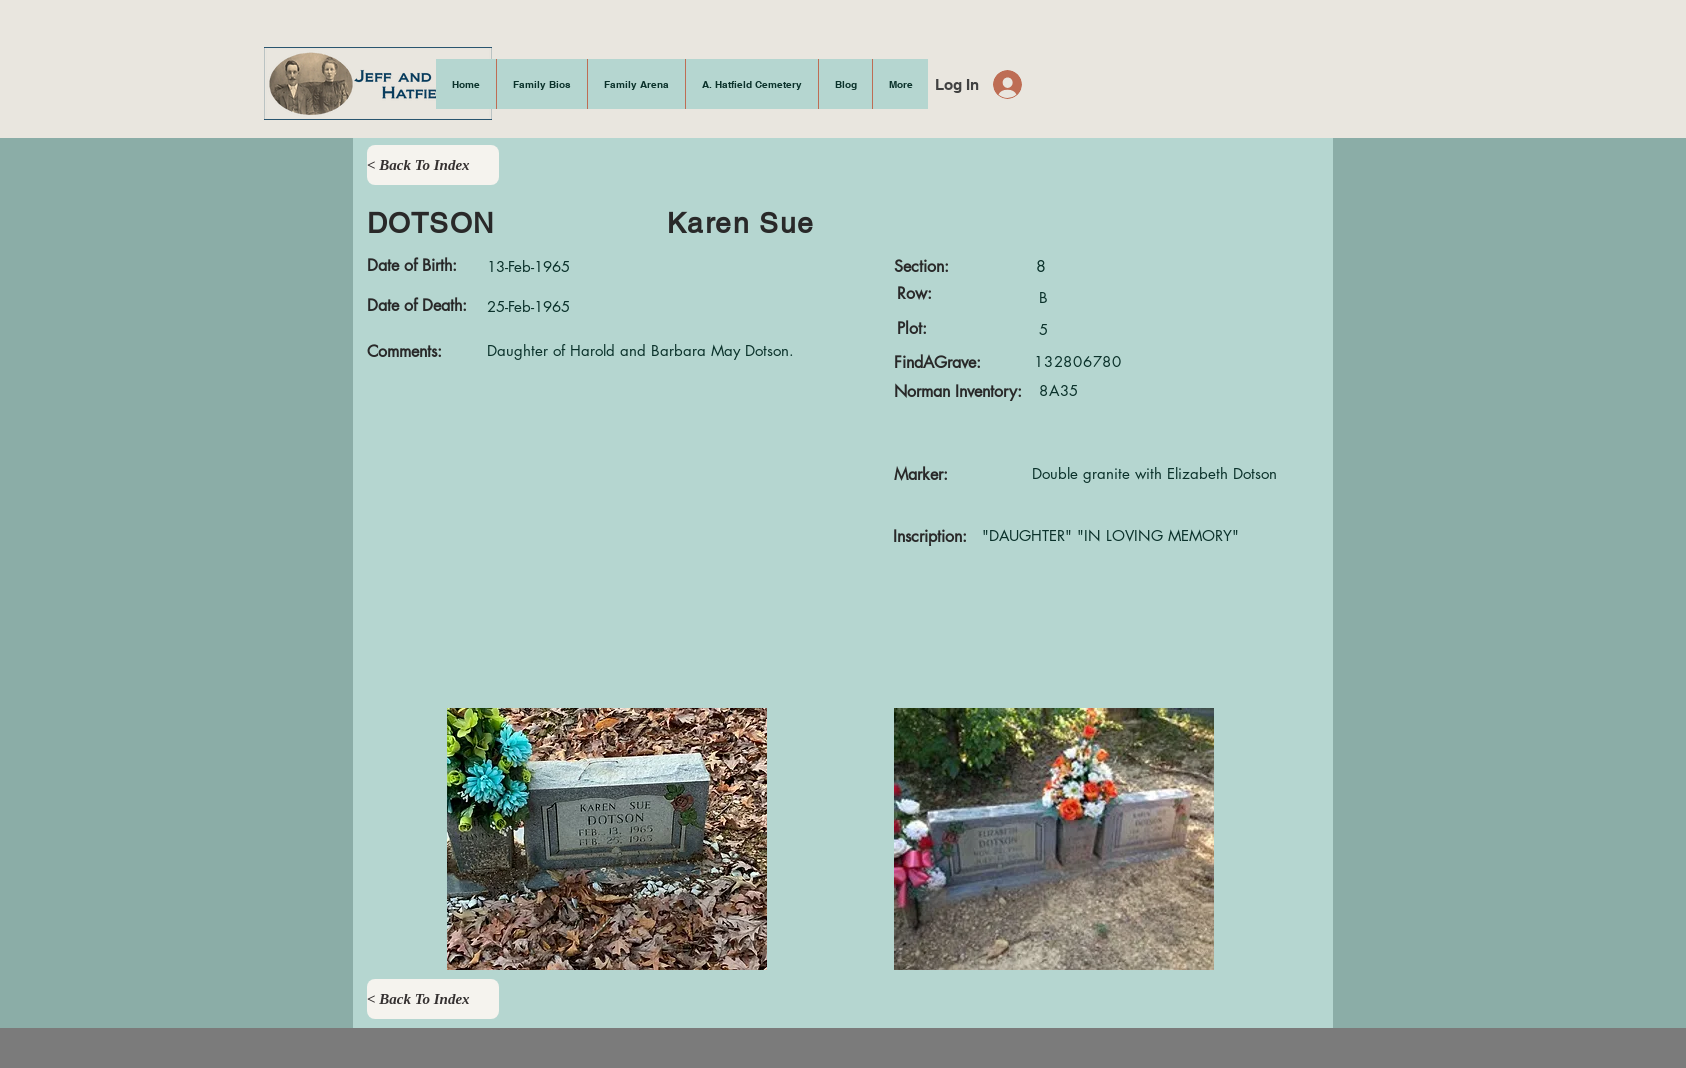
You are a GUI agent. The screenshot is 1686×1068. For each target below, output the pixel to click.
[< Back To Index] (433, 165)
